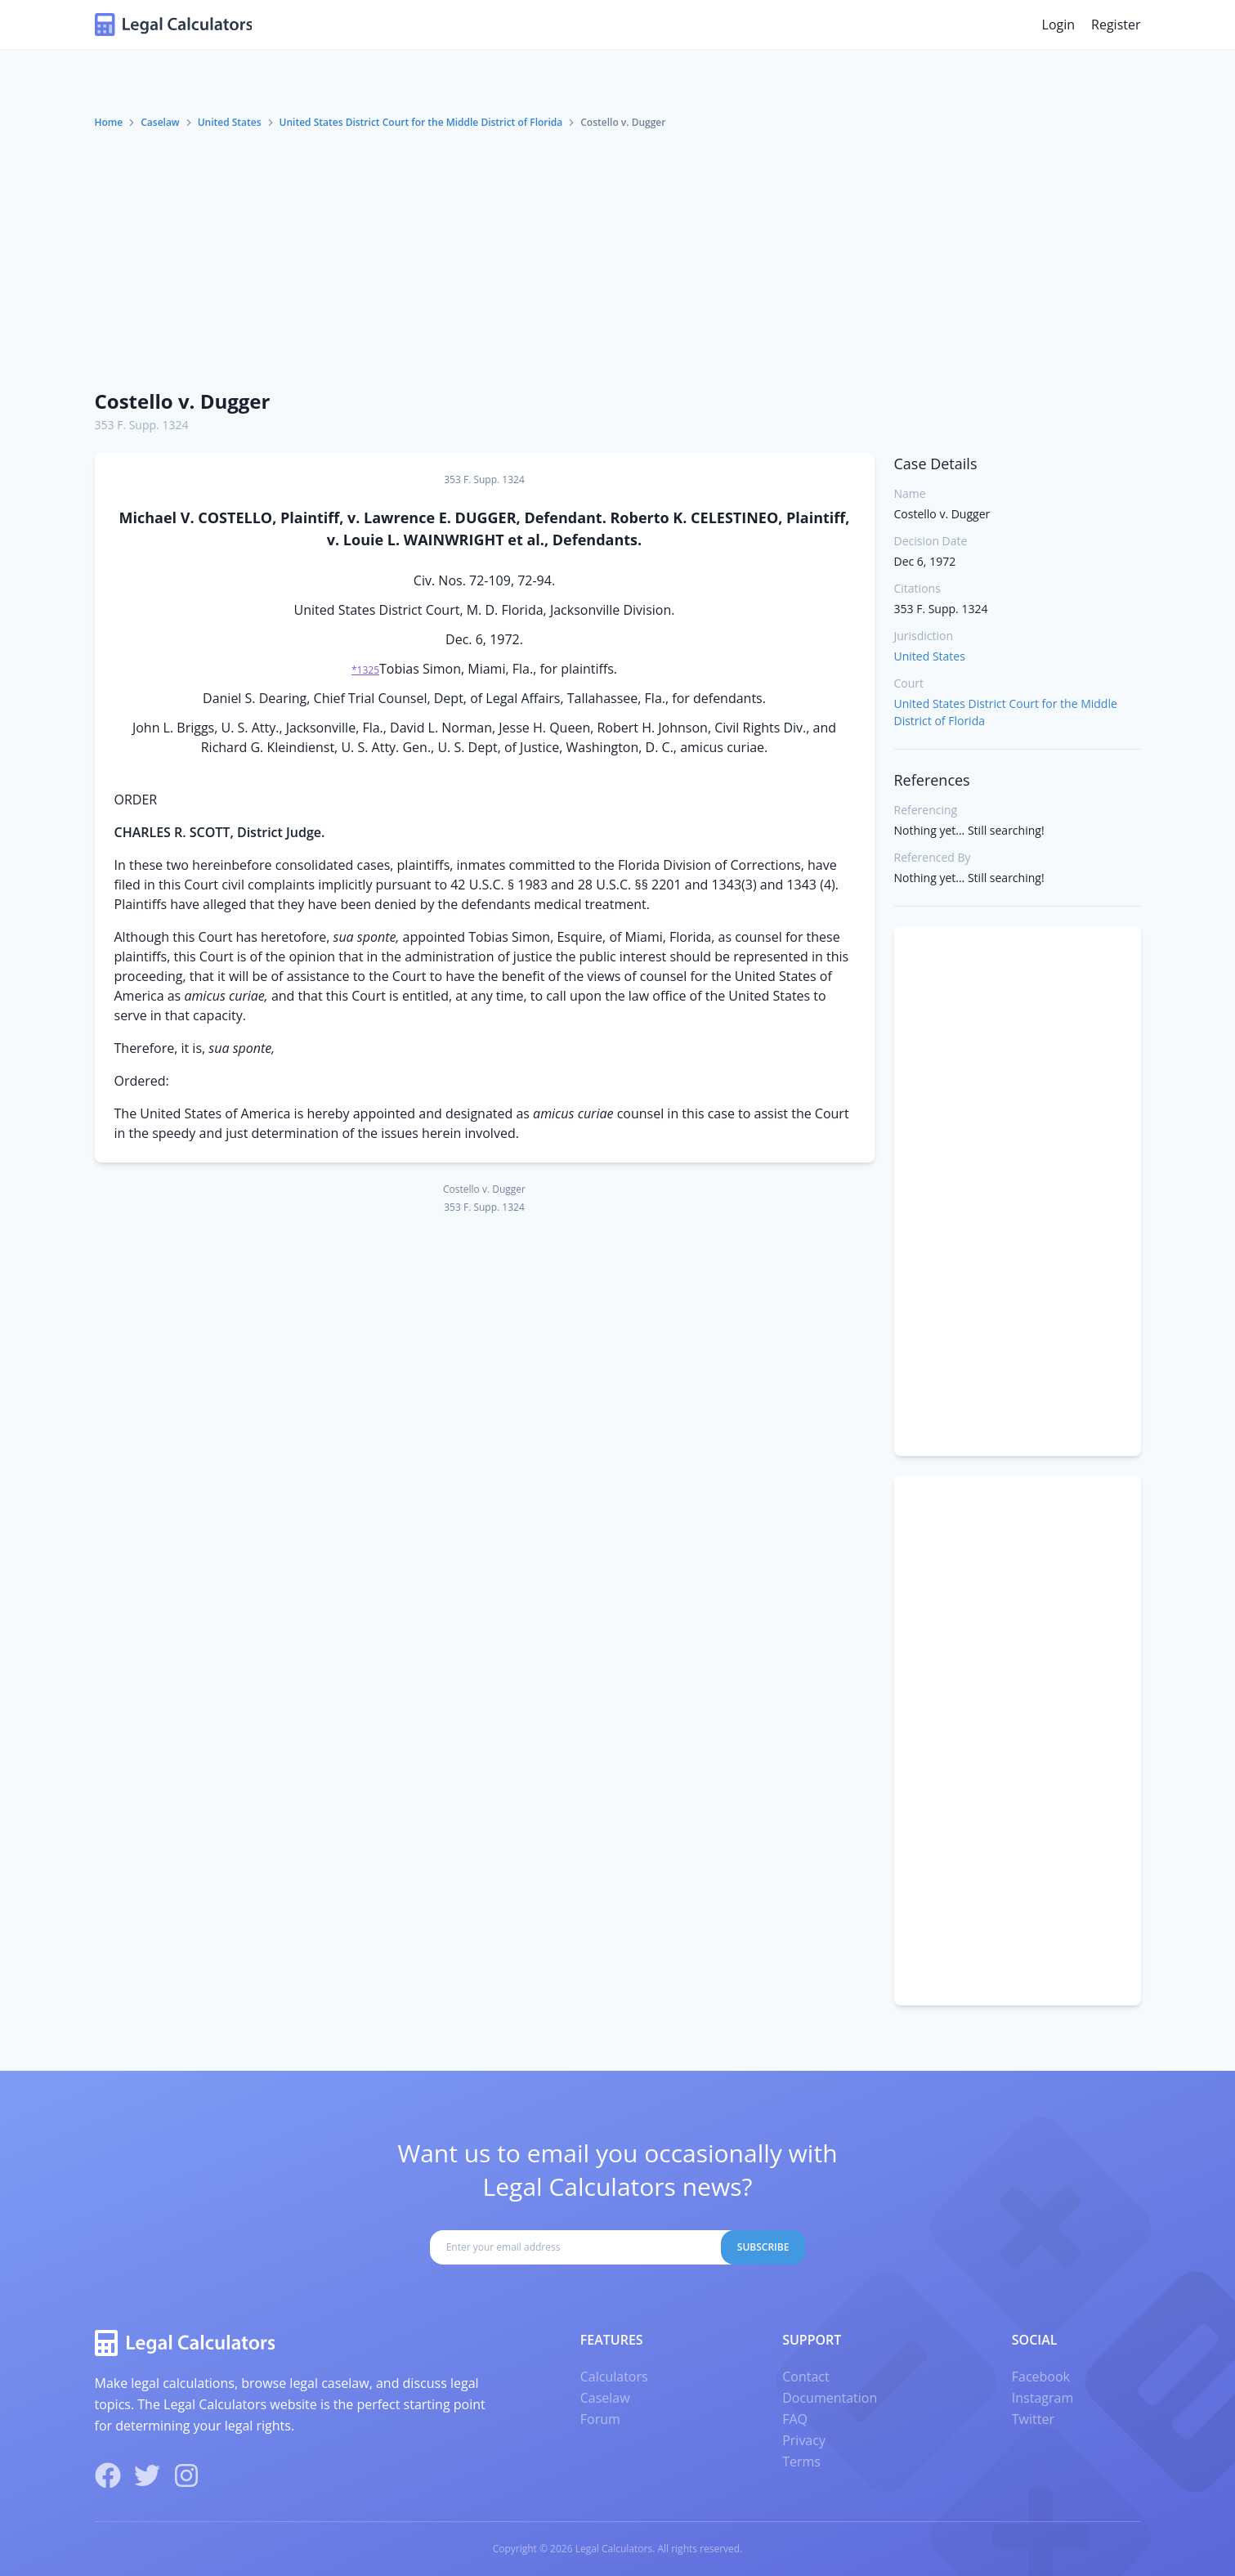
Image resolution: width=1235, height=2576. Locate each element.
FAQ (795, 2419)
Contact (805, 2377)
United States (230, 122)
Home (109, 122)
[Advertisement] (618, 252)
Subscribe (763, 2247)
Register (1115, 25)
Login (1059, 25)
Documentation (829, 2398)
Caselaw (160, 122)
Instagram (1042, 2398)
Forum (600, 2419)
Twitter (1033, 2419)
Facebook (1041, 2377)
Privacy (804, 2440)
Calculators (614, 2377)
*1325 (365, 670)
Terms (801, 2462)
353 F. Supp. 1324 (142, 424)
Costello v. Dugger (183, 401)
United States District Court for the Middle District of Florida (421, 122)
